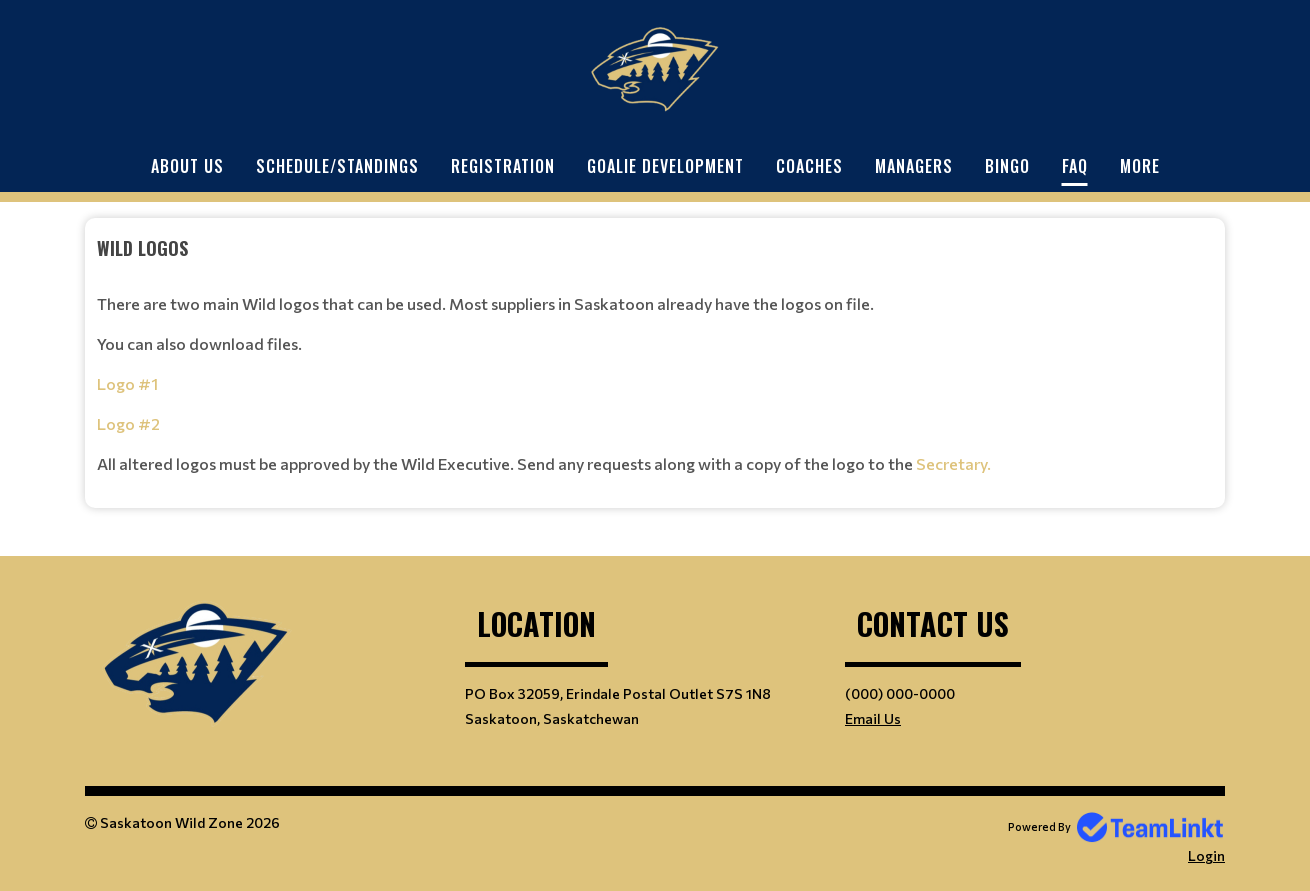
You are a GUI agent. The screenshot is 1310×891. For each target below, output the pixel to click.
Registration (503, 166)
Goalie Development (665, 166)
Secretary (951, 463)
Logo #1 (127, 383)
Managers (914, 166)
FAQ (1075, 166)
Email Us (873, 718)
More (1140, 166)
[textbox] (655, 355)
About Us (187, 166)
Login (1206, 855)
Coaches (809, 166)
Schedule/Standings (337, 166)
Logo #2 (128, 423)
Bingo (1007, 166)
